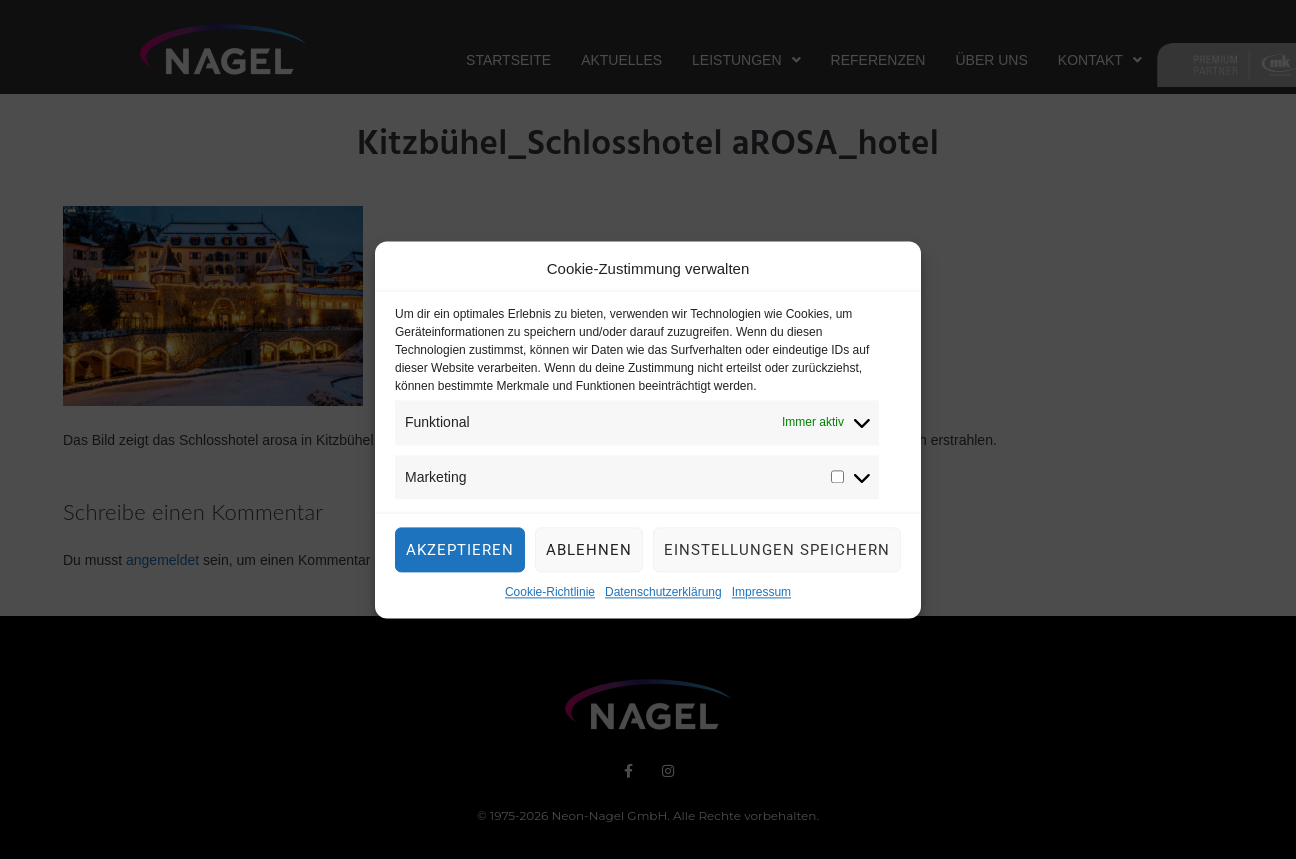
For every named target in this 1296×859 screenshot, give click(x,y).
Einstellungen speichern (777, 556)
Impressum (761, 598)
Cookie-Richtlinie (550, 598)
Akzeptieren (460, 556)
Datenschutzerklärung (663, 598)
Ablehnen (589, 556)
